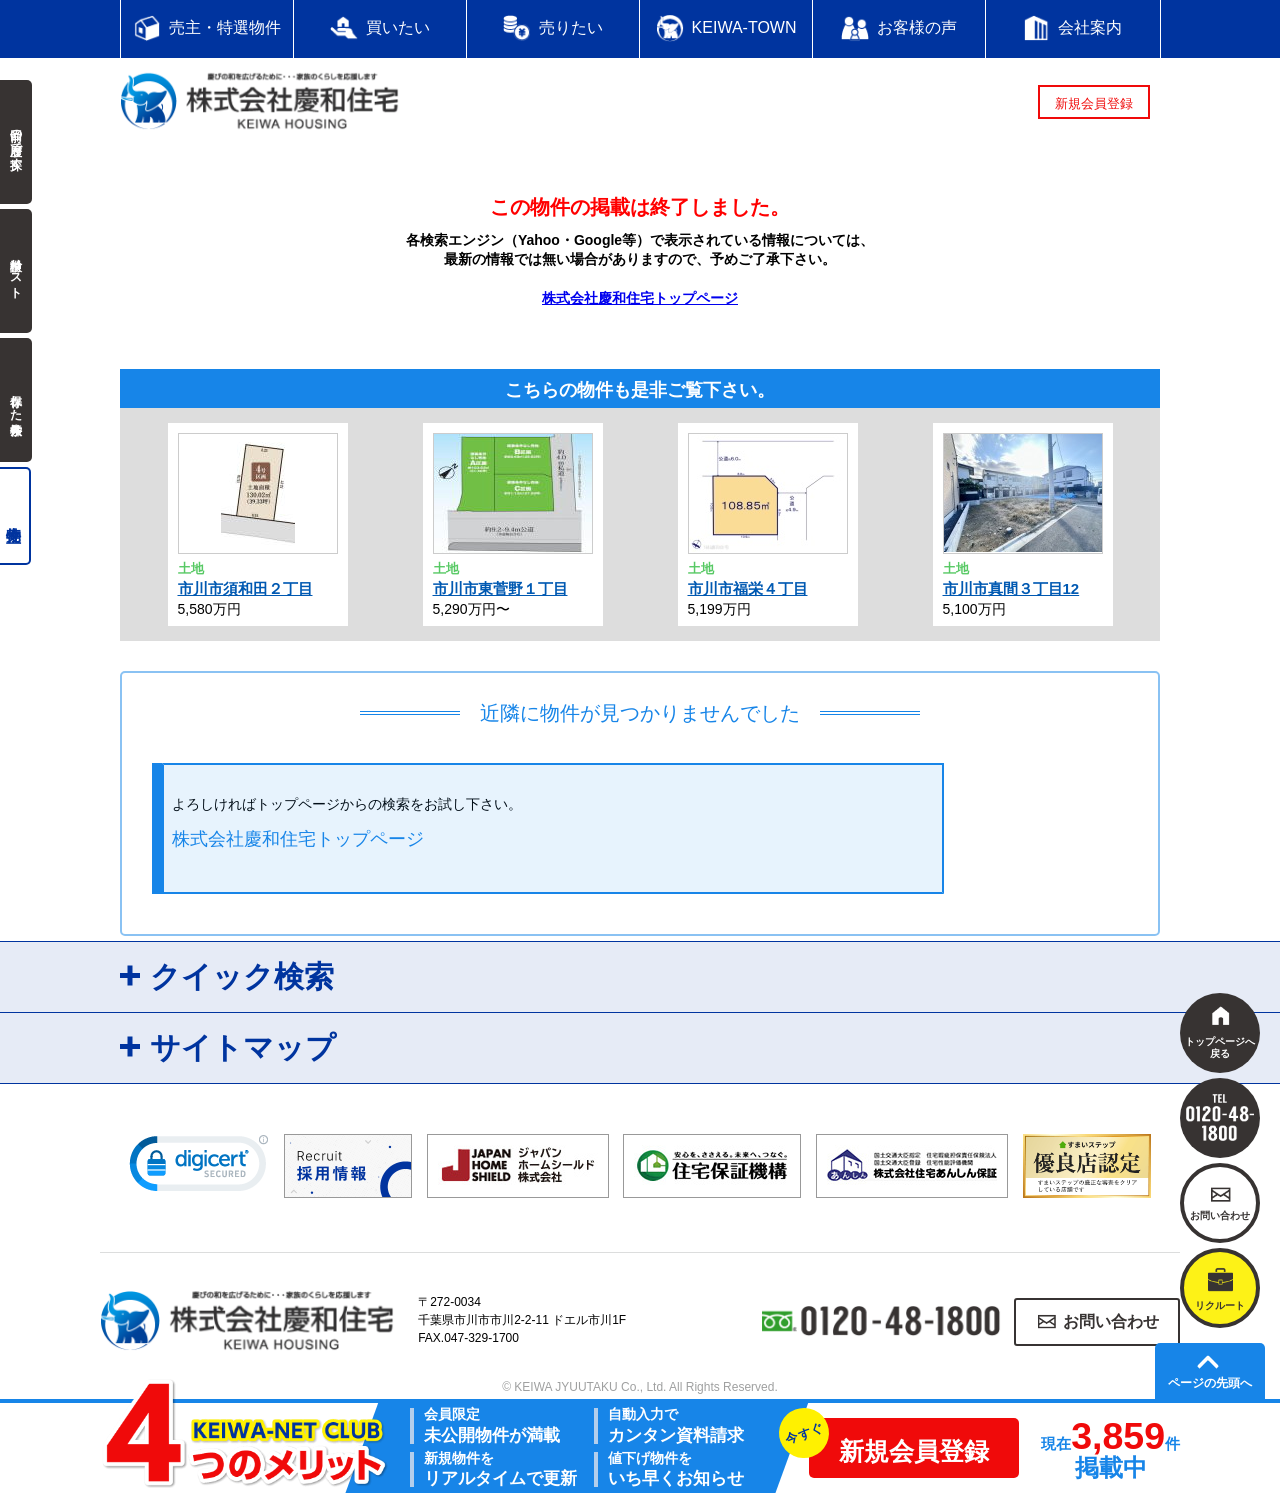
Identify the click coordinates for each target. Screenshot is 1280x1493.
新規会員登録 (1094, 103)
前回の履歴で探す (16, 142)
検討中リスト (16, 271)
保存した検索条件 (16, 400)
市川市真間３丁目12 (1011, 588)
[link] (199, 1168)
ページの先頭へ (1210, 1383)
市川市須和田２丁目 (245, 588)
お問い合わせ (1111, 1321)
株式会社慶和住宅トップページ (640, 298)
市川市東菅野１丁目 (500, 588)
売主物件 (15, 516)
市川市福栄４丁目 (748, 588)
